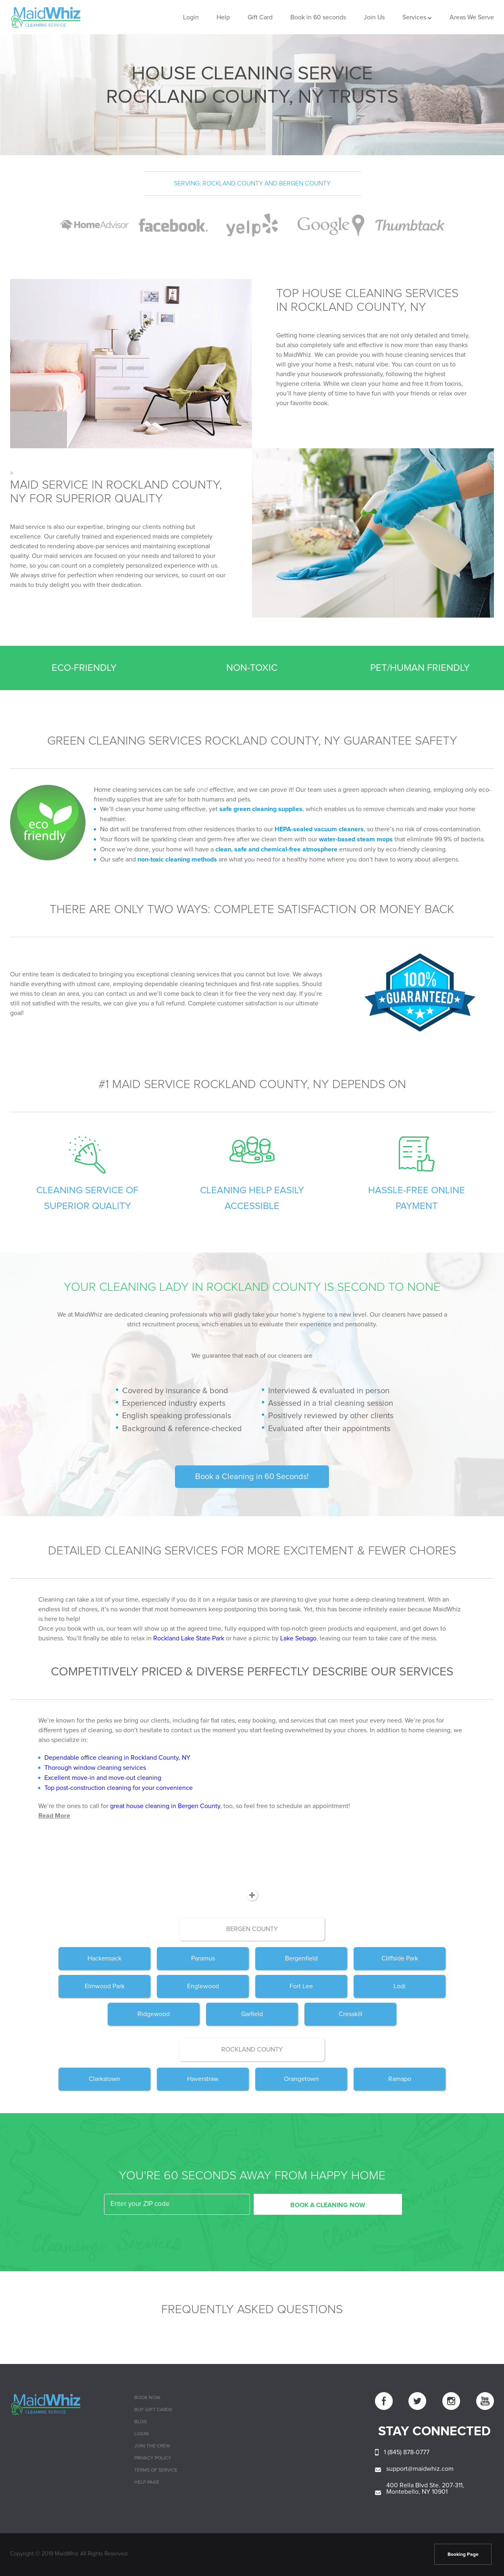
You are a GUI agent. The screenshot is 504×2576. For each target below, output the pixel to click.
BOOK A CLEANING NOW (327, 2205)
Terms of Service (155, 2470)
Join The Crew (152, 2446)
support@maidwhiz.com (420, 2469)
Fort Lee (301, 1986)
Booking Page (463, 2554)
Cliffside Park (399, 1958)
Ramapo (399, 2079)
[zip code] (177, 2204)
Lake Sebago (298, 1638)
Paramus (203, 1958)
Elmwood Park (105, 1986)
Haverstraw (203, 2079)
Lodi (400, 1986)
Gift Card (260, 17)
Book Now (147, 2397)
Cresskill (350, 2014)
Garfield (252, 2014)
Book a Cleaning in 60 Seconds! (252, 1477)
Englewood (203, 1986)
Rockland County (252, 2049)
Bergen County (252, 1929)
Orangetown (301, 2079)
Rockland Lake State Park (188, 1638)
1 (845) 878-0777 (406, 2452)
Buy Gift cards (153, 2409)
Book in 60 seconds (318, 17)
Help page (146, 2482)
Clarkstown (104, 2079)
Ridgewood (153, 2014)
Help (223, 17)
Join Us (374, 17)
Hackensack (104, 1958)
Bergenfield (301, 1958)
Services (414, 17)
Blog (140, 2422)
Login (191, 17)
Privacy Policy (152, 2458)
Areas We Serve (472, 17)
